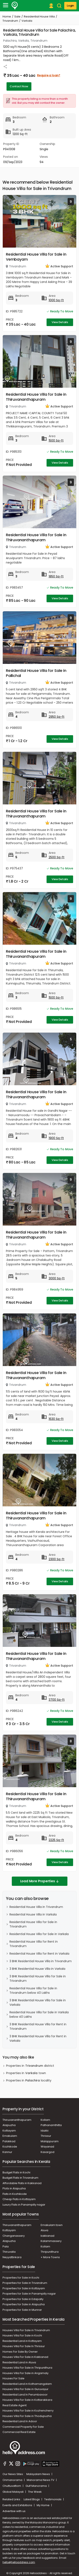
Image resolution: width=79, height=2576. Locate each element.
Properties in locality (28, 2080)
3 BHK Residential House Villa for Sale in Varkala (37, 2002)
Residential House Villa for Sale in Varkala (39, 1934)
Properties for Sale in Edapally (23, 2299)
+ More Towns (50, 2257)
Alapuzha (9, 2125)
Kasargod (47, 2152)
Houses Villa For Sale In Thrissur (24, 2346)
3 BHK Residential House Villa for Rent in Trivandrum (37, 2026)
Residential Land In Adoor (20, 2421)
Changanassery (14, 2236)
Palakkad (9, 2141)
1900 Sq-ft (56, 1138)
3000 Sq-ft (57, 1278)
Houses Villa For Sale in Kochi (22, 2335)
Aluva (44, 2230)
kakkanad (47, 2236)
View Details (60, 322)
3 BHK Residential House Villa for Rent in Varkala (37, 2038)
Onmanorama (13, 2480)
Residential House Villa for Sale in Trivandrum (33, 1924)
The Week (35, 2492)
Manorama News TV (41, 2480)
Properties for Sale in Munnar (22, 2310)
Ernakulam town (52, 2225)
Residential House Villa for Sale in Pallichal (36, 673)
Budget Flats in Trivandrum (20, 2178)
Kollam (45, 2120)
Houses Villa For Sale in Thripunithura (27, 2368)
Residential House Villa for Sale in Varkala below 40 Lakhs (39, 2014)
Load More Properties (39, 1881)
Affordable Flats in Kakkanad (22, 2183)
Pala (6, 2246)
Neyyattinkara (12, 2257)
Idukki (44, 2131)
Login (70, 6)
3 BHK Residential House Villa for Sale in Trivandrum (37, 1978)
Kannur (7, 2152)
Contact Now (19, 86)
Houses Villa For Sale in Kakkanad (25, 2357)
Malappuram (50, 2141)
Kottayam (9, 2131)
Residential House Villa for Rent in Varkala (39, 1953)
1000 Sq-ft (56, 300)
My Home (43, 2505)
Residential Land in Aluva (19, 2362)
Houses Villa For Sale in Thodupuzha (27, 2416)
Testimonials (53, 2499)
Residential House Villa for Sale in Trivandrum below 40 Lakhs (33, 1990)
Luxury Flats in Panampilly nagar (24, 2205)
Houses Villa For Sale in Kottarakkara (27, 2400)
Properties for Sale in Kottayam (24, 2288)
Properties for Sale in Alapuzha (24, 2304)
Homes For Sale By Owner (20, 2352)
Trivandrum (10, 21)
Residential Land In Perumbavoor (25, 2395)
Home (7, 17)
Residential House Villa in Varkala (33, 1914)
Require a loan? (48, 75)
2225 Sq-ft (56, 1840)
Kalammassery (51, 2241)
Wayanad (47, 2147)
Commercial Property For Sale (23, 2427)
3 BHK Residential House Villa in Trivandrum (40, 1961)
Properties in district (30, 2066)
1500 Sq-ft (56, 440)
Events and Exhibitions (18, 2505)
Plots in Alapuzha (14, 2188)
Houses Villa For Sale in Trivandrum (26, 2330)
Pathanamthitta (51, 2125)
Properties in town (26, 2073)
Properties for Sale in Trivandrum (25, 2283)
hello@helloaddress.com (19, 2562)
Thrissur (46, 2136)
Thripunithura (50, 2252)
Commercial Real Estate (19, 2432)
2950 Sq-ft (56, 717)
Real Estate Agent (15, 2405)
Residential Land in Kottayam (22, 2341)
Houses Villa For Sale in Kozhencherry (28, 2411)
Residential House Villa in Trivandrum (36, 1907)
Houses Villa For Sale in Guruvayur (25, 2389)
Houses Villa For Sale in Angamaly (25, 2373)
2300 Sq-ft (56, 1559)
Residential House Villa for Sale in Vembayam (36, 257)
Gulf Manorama (36, 2486)
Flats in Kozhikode (15, 2194)
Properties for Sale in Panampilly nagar (29, 2294)
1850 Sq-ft (56, 576)
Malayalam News (38, 2474)
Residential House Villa (39, 17)
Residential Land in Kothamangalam (27, 2384)
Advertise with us (14, 2511)
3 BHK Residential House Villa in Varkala (37, 1969)
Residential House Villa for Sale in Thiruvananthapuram (36, 397)
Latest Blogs (32, 2499)
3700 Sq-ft (57, 1700)
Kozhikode (10, 2147)
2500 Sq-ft (56, 857)
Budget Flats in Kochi (16, 2172)
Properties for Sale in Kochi (21, 2278)
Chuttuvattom (12, 2486)
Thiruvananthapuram (17, 2120)
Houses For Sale (13, 2378)
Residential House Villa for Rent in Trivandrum (33, 1943)
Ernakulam (10, 2136)
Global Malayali (13, 2492)
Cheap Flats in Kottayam (19, 2199)
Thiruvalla (9, 2252)
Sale (17, 17)
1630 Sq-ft (56, 1419)
